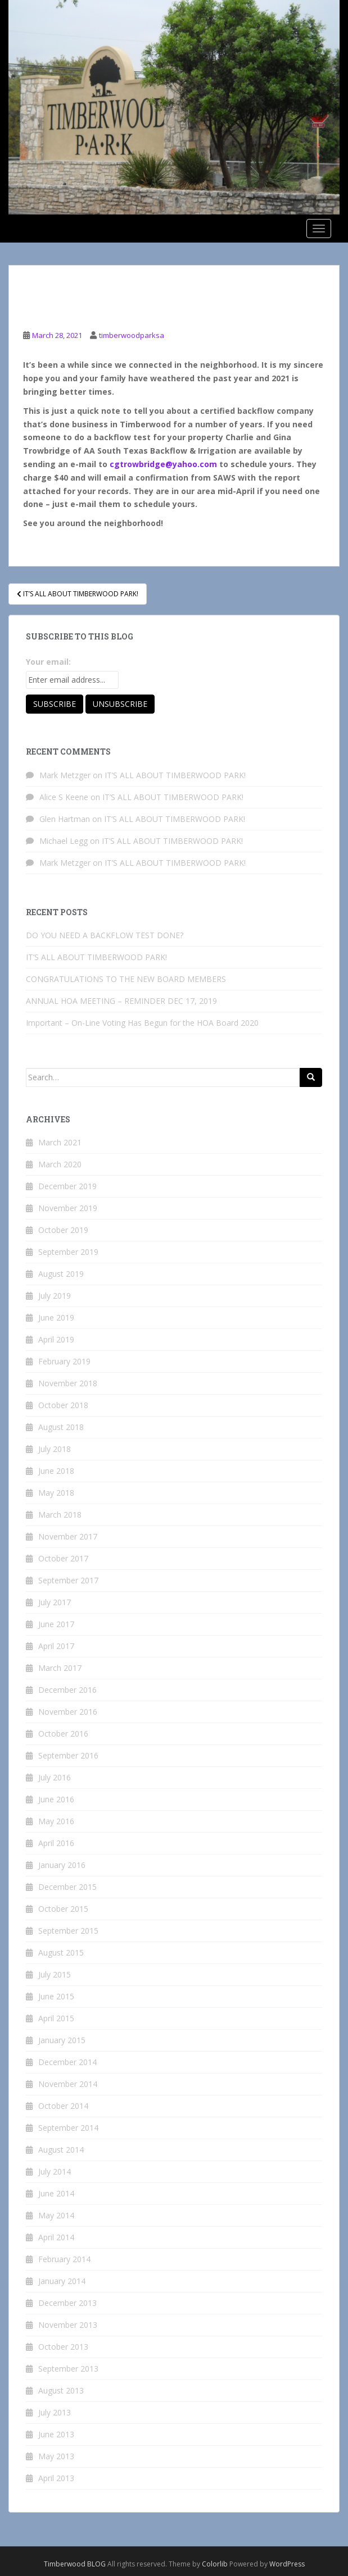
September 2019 (68, 1251)
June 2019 (56, 1317)
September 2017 (68, 1580)
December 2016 (67, 1689)
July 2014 (54, 2171)
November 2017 (67, 1536)
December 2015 (67, 1886)
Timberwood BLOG (75, 2564)
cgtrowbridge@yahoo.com (163, 464)
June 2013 (56, 2434)
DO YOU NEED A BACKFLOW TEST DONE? (104, 935)
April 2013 (56, 2478)
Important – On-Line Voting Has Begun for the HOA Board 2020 (142, 1022)
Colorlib (215, 2564)
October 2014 (63, 2105)
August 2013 (61, 2390)
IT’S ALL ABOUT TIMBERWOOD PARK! (175, 775)
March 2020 (60, 1164)
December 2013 (67, 2303)
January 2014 (61, 2281)
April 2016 (56, 1843)
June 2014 (56, 2193)
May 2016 (56, 1821)
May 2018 (56, 1492)
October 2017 (63, 1558)
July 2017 (54, 1602)
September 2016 (68, 1755)
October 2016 (63, 1733)
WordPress (287, 2564)
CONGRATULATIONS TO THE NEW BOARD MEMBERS (126, 979)
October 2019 (63, 1230)
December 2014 (67, 2062)
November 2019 (67, 1208)
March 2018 (60, 1514)
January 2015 (61, 2040)
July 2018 (54, 1449)
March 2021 (60, 1142)
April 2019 (56, 1339)
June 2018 (56, 1470)
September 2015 (68, 1930)
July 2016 (54, 1777)
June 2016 (56, 1799)
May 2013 (56, 2456)
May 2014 (56, 2215)
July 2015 (54, 1974)
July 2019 (54, 1295)
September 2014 (68, 2127)
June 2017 (56, 1624)
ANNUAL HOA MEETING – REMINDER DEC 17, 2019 (121, 1000)
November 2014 (67, 2084)
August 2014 (61, 2149)
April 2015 (56, 2018)
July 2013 (54, 2412)
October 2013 (63, 2346)
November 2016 (67, 1711)
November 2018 (67, 1383)
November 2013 (67, 2324)
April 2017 (56, 1646)
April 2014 (56, 2237)
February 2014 (64, 2259)
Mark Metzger (65, 775)
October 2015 (63, 1908)
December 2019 (67, 1186)
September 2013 (68, 2368)
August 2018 (61, 1427)
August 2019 (61, 1273)
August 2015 (61, 1952)
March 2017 (60, 1667)
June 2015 (56, 1996)
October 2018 (63, 1405)
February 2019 (64, 1361)
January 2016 (61, 1865)
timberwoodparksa (131, 335)
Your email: (48, 661)
